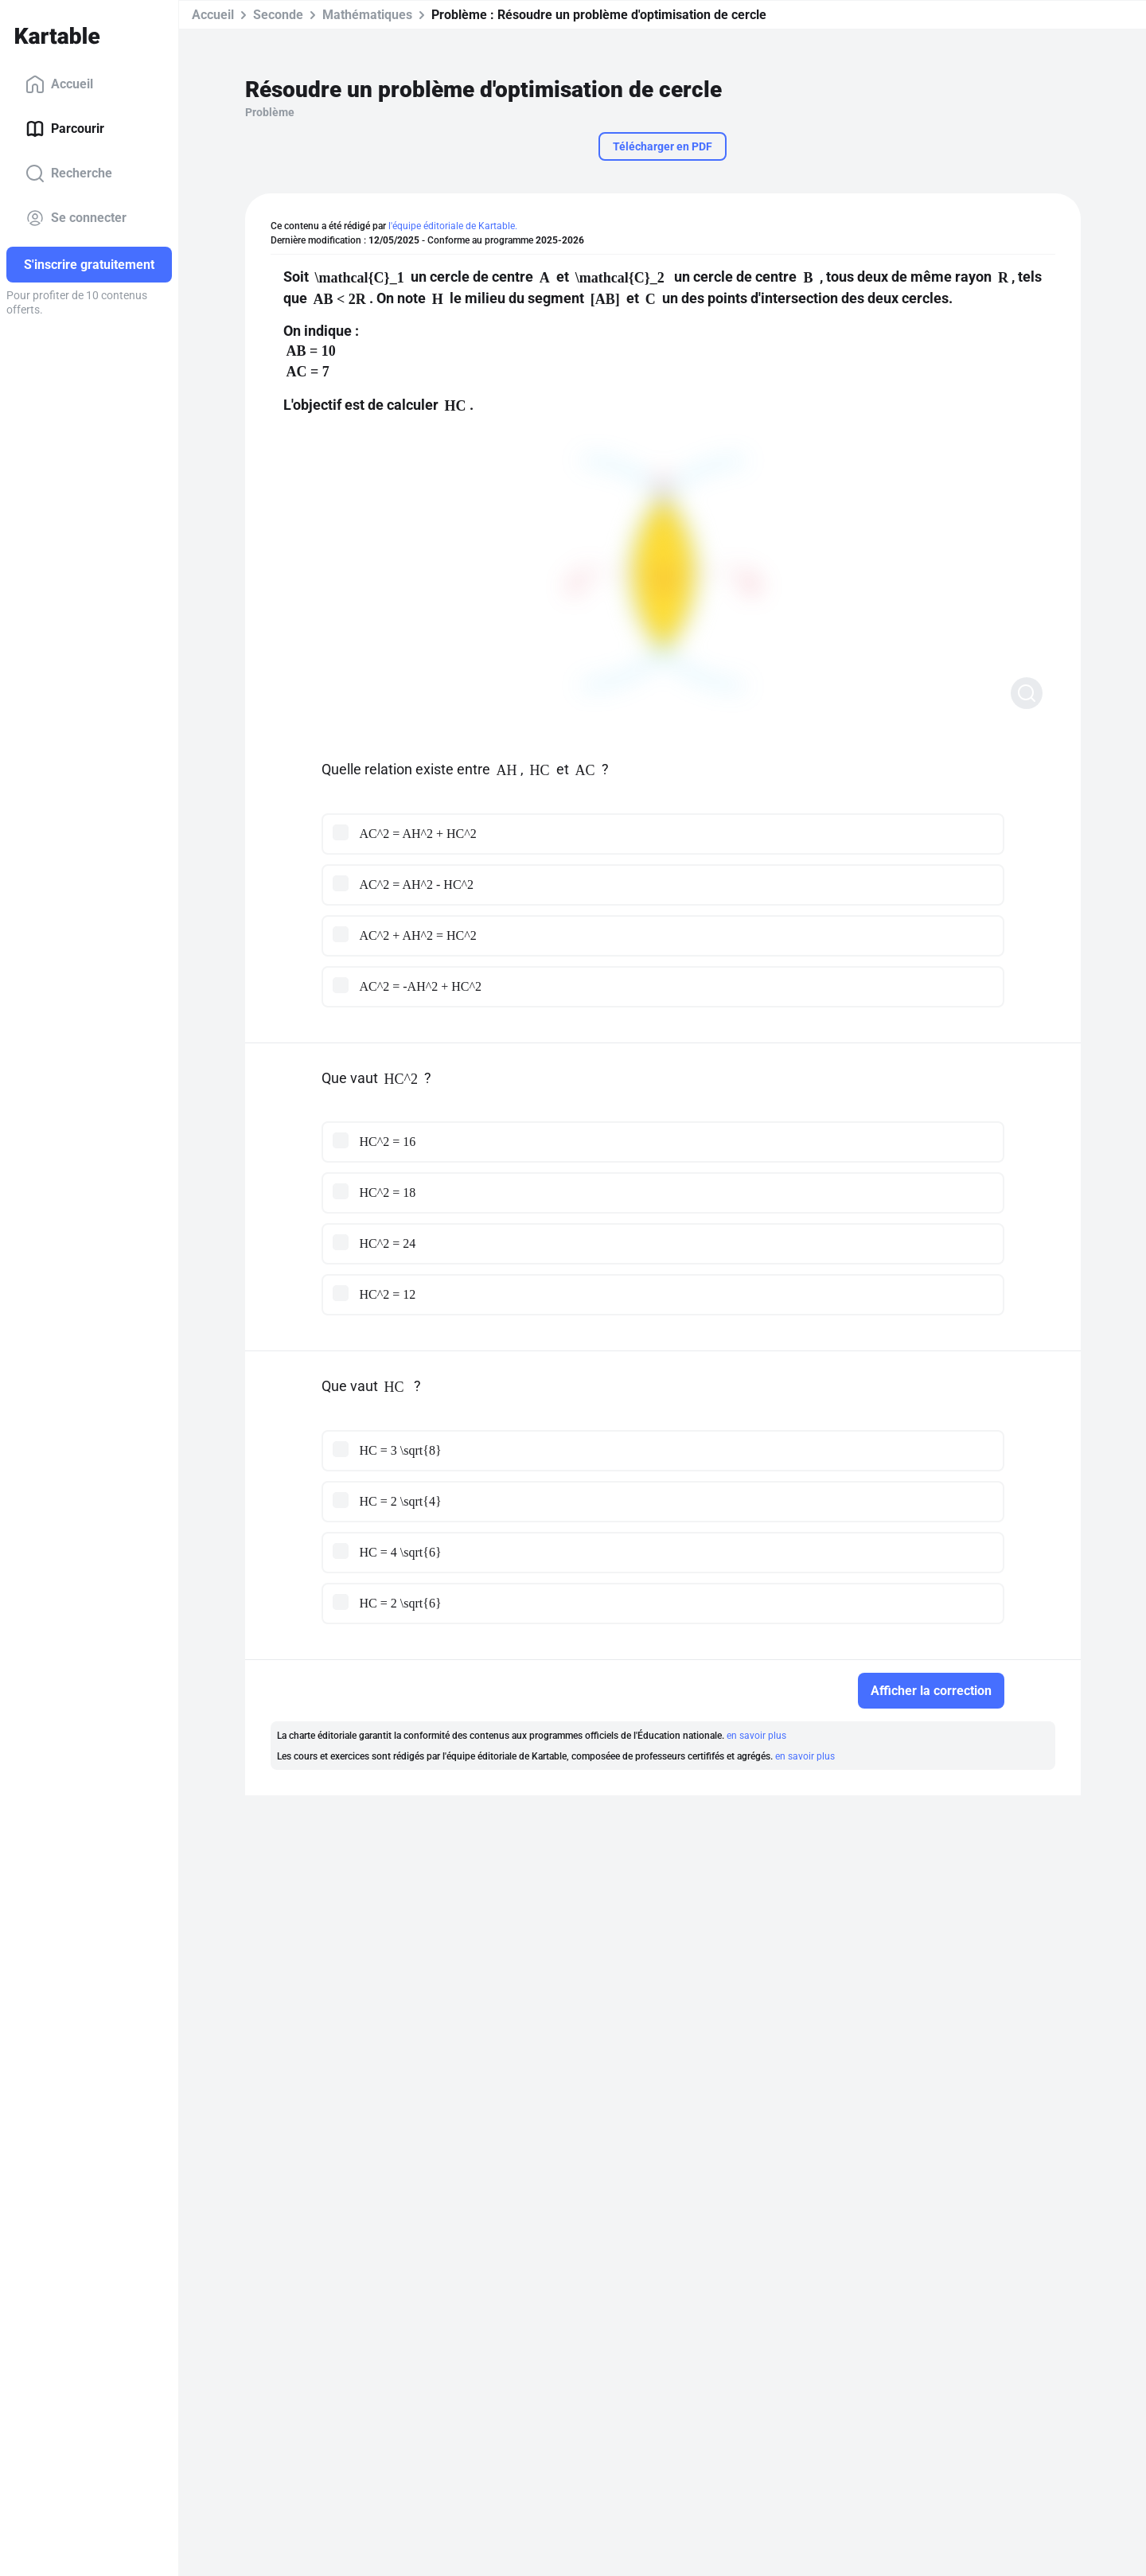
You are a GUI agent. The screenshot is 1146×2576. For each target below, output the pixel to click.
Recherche (68, 173)
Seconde (278, 14)
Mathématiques (367, 14)
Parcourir (64, 128)
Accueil (59, 84)
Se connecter (76, 218)
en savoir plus (756, 1735)
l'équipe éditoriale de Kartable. (452, 226)
